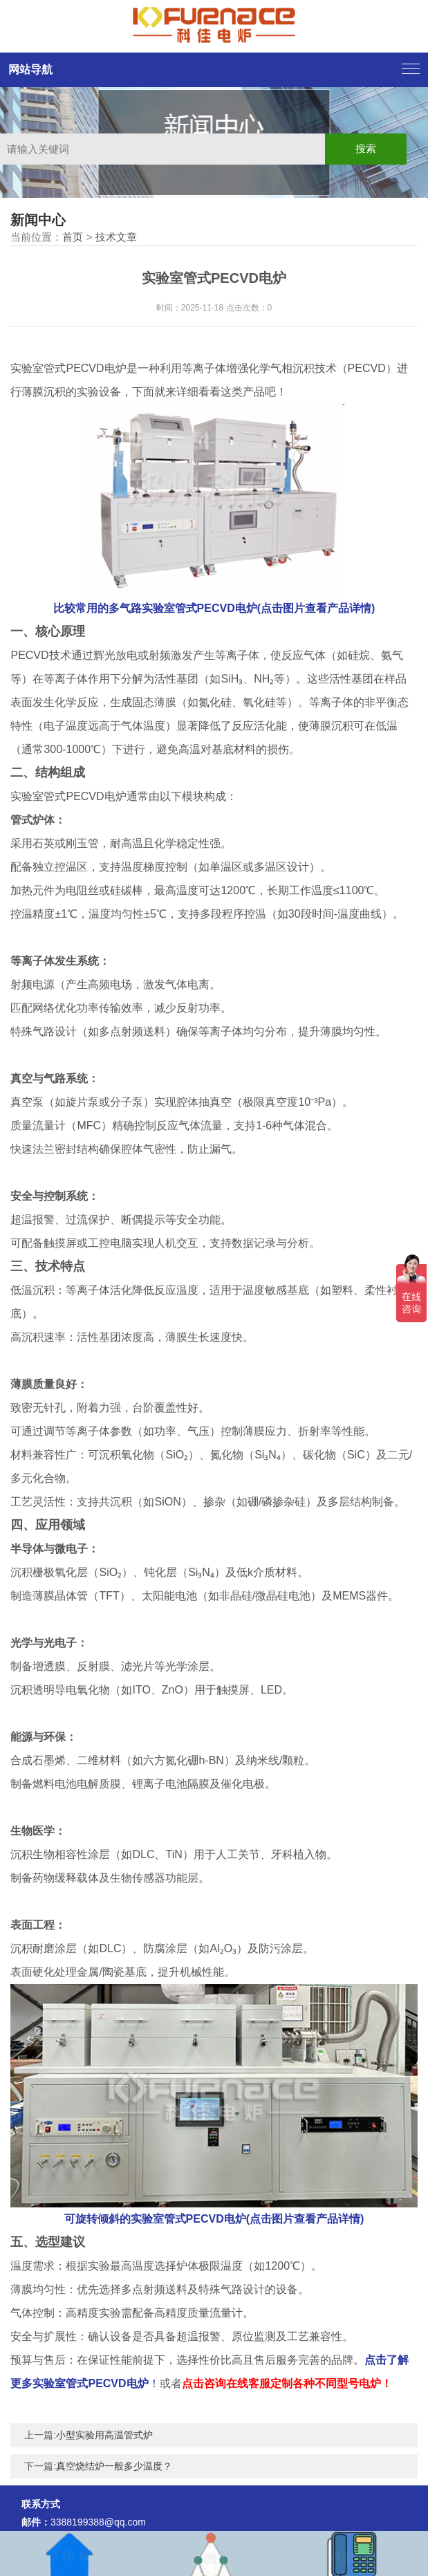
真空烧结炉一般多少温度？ (114, 2466)
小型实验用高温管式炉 (104, 2434)
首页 (72, 237)
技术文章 (116, 237)
